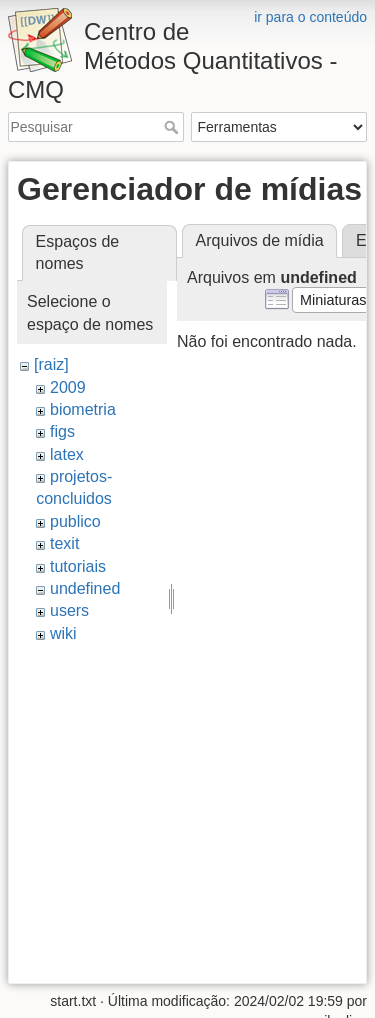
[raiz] (51, 364)
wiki (63, 633)
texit (64, 543)
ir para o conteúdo (310, 17)
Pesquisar (173, 127)
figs (62, 431)
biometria (83, 409)
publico (75, 521)
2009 (68, 387)
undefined (85, 588)
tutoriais (78, 566)
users (69, 610)
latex (67, 454)
